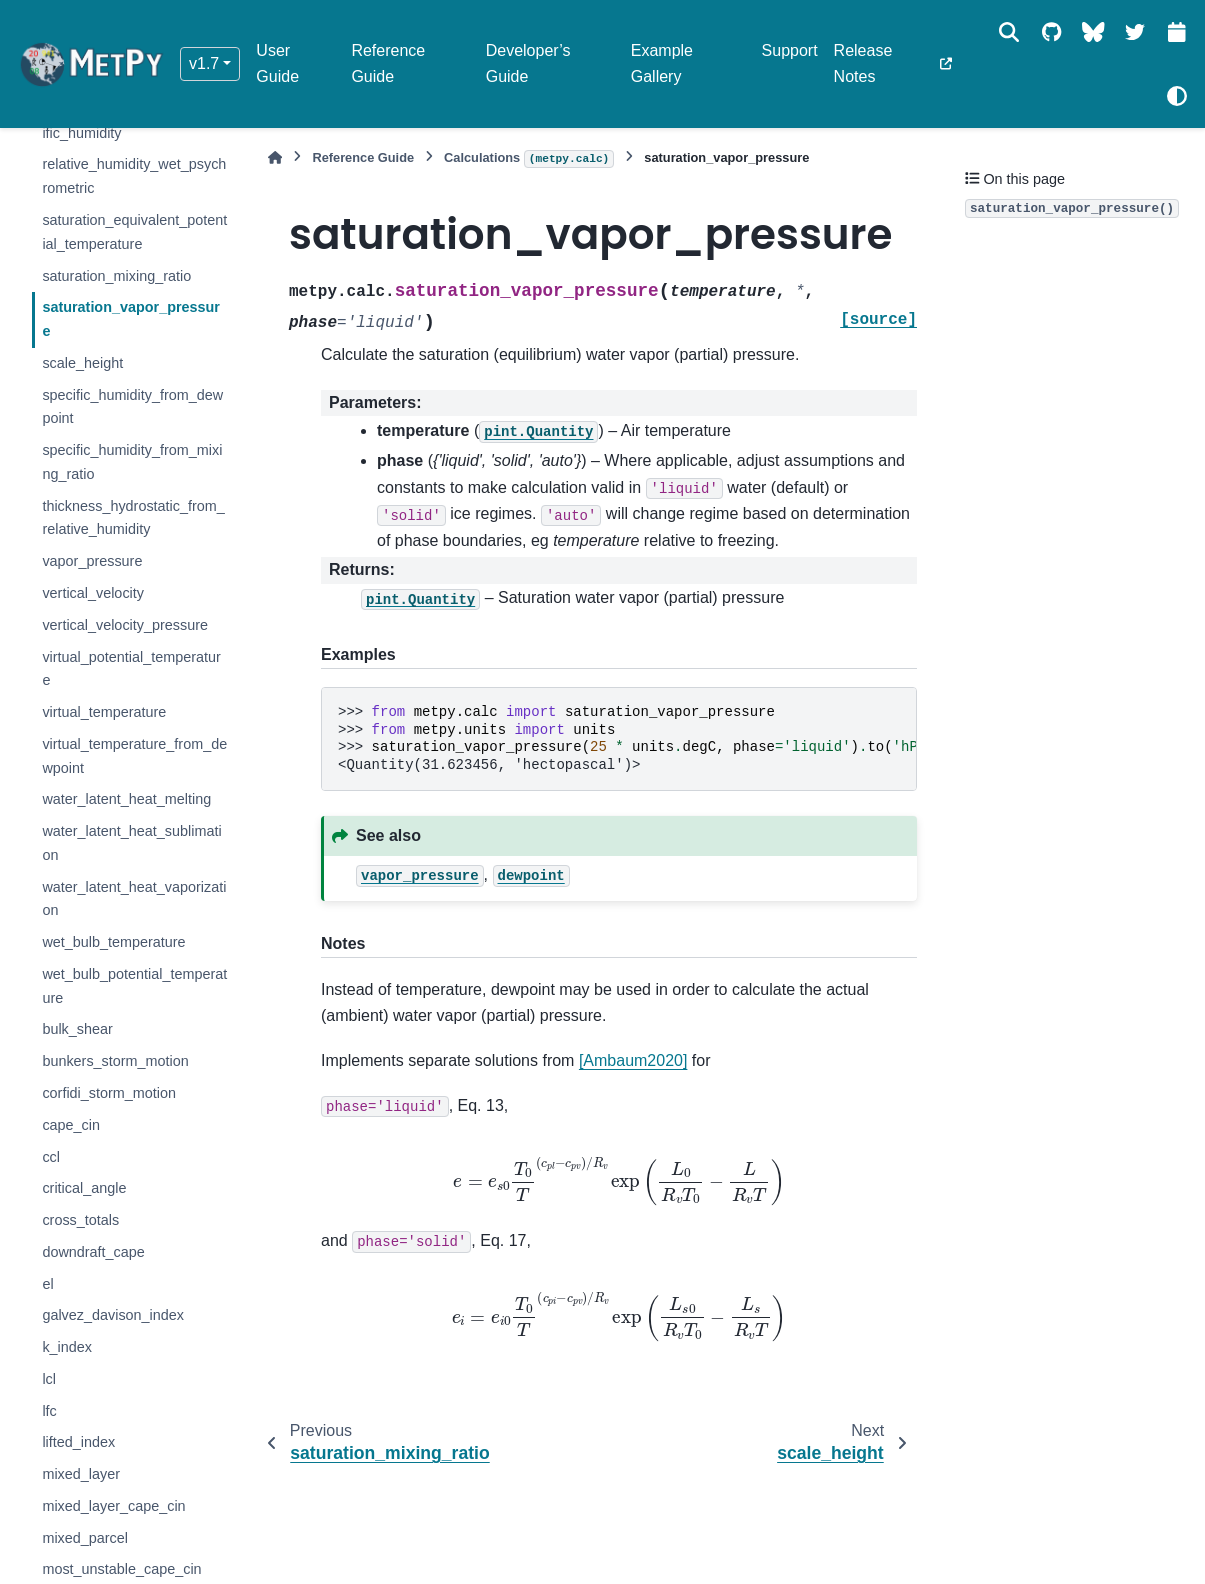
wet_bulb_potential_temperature (134, 986)
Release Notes (863, 63)
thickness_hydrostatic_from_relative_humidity (133, 518)
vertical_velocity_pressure (125, 625)
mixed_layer (81, 1474)
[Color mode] (1177, 96)
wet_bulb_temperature (113, 942)
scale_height (82, 363)
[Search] (1009, 32)
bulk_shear (77, 1029)
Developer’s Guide (528, 63)
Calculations (529, 159)
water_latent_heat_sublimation (131, 843)
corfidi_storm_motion (109, 1093)
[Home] (275, 157)
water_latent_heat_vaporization (134, 899)
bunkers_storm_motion (115, 1061)
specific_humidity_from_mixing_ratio (132, 462)
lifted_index (78, 1442)
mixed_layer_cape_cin (113, 1506)
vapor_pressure (92, 561)
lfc (49, 1411)
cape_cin (71, 1125)
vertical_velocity (93, 593)
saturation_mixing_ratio (116, 276)
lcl (49, 1379)
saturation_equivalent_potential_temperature (134, 232)
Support (790, 50)
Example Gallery (662, 63)
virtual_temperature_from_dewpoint (134, 756)
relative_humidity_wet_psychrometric (134, 176)
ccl (51, 1157)
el (47, 1284)
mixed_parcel (85, 1538)
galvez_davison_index (113, 1315)
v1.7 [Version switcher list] (204, 63)
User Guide (277, 63)
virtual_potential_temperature (131, 669)
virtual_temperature (104, 712)
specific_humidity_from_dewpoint (132, 407)
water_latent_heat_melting (126, 799)
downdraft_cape (93, 1252)
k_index (67, 1347)
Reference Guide (388, 63)
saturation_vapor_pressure (131, 319)
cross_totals (80, 1220)
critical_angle (84, 1188)
